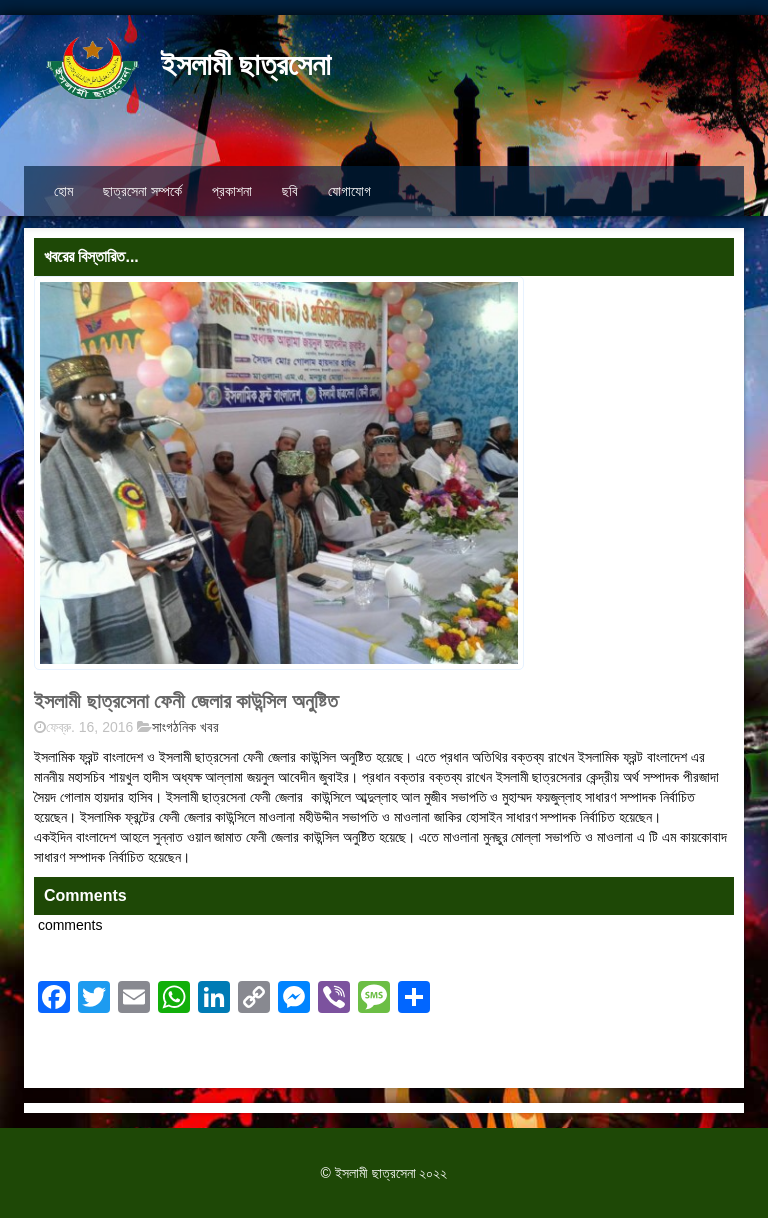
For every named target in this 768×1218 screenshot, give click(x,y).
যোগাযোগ (349, 191)
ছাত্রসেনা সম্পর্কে (142, 191)
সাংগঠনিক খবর (185, 727)
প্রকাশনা (232, 191)
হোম (63, 191)
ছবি (290, 191)
